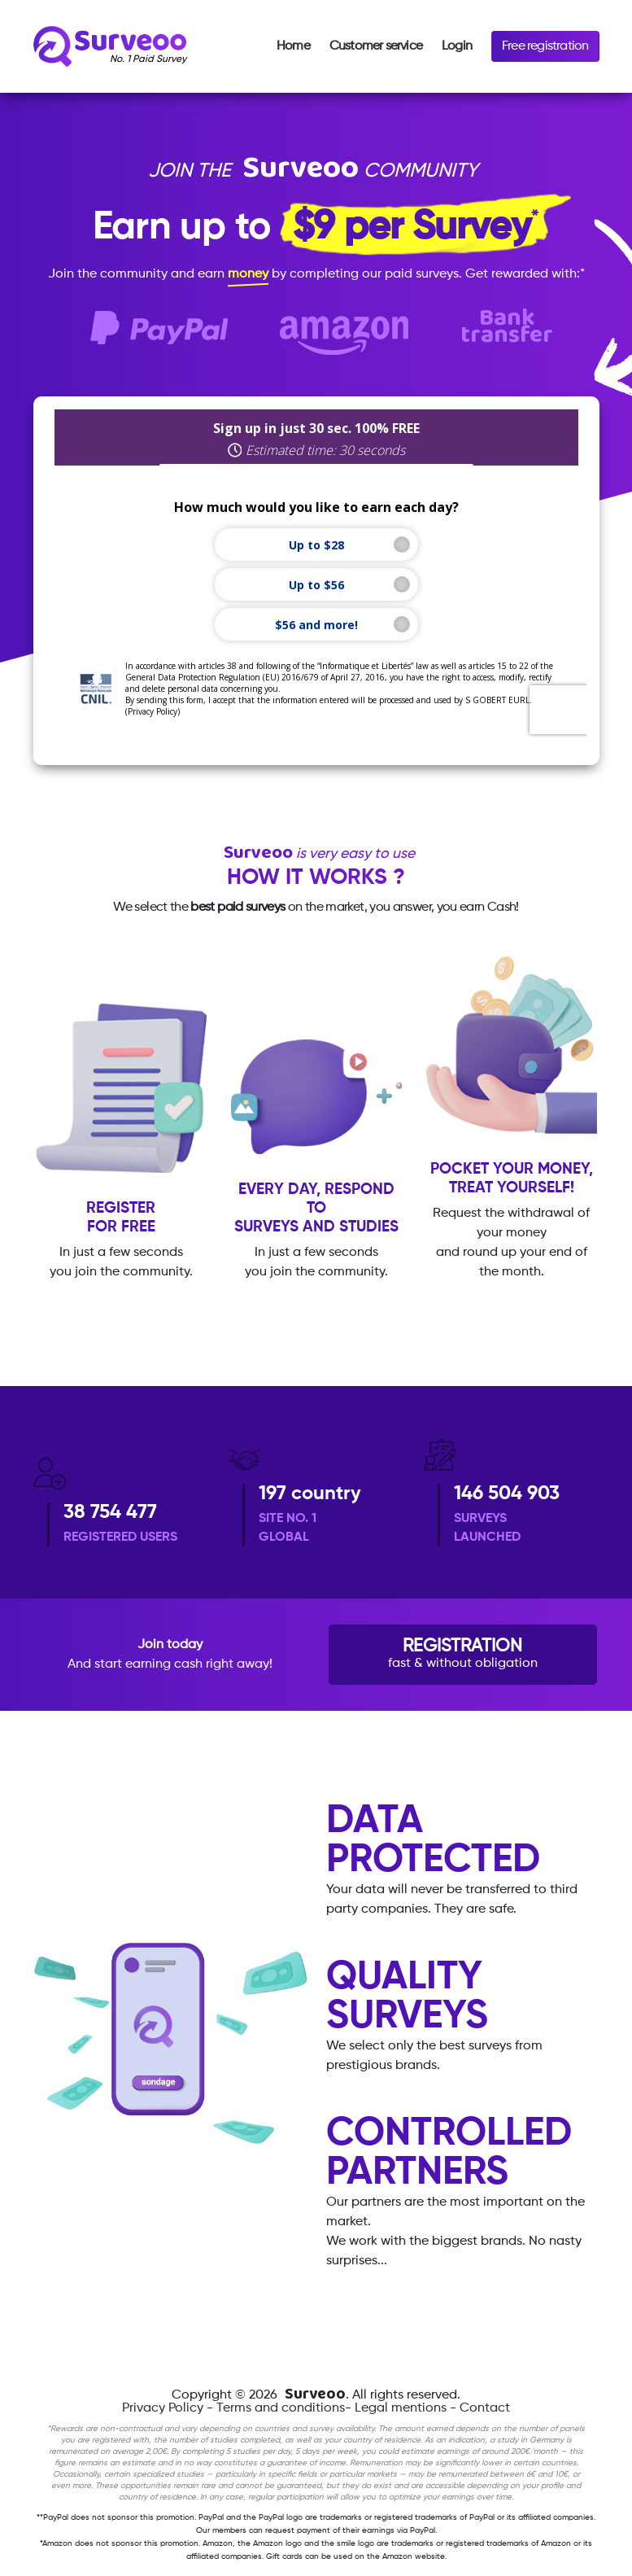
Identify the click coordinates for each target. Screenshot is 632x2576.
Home (293, 46)
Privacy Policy (162, 2408)
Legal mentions (401, 2408)
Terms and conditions (280, 2408)
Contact (485, 2408)
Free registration (545, 46)
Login (457, 46)
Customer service (375, 46)
